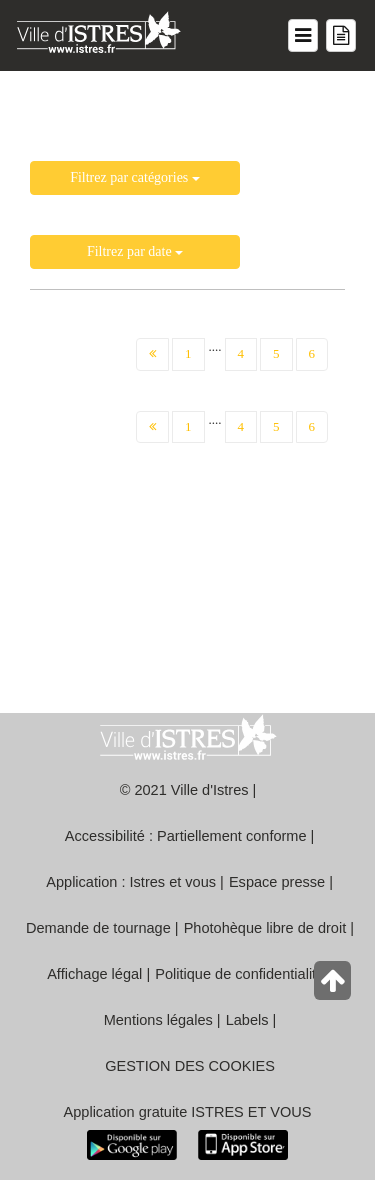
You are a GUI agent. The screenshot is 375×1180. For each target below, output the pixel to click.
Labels (247, 1020)
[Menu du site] (303, 35)
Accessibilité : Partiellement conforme (186, 836)
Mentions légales (158, 1020)
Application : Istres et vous (131, 882)
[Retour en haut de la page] (334, 985)
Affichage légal (94, 974)
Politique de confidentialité (239, 974)
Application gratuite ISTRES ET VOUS (188, 1112)
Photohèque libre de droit (265, 928)
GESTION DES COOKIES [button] (190, 1066)
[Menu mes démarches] (341, 35)
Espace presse (277, 882)
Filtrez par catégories (135, 177)
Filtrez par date (135, 251)
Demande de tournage (98, 928)
